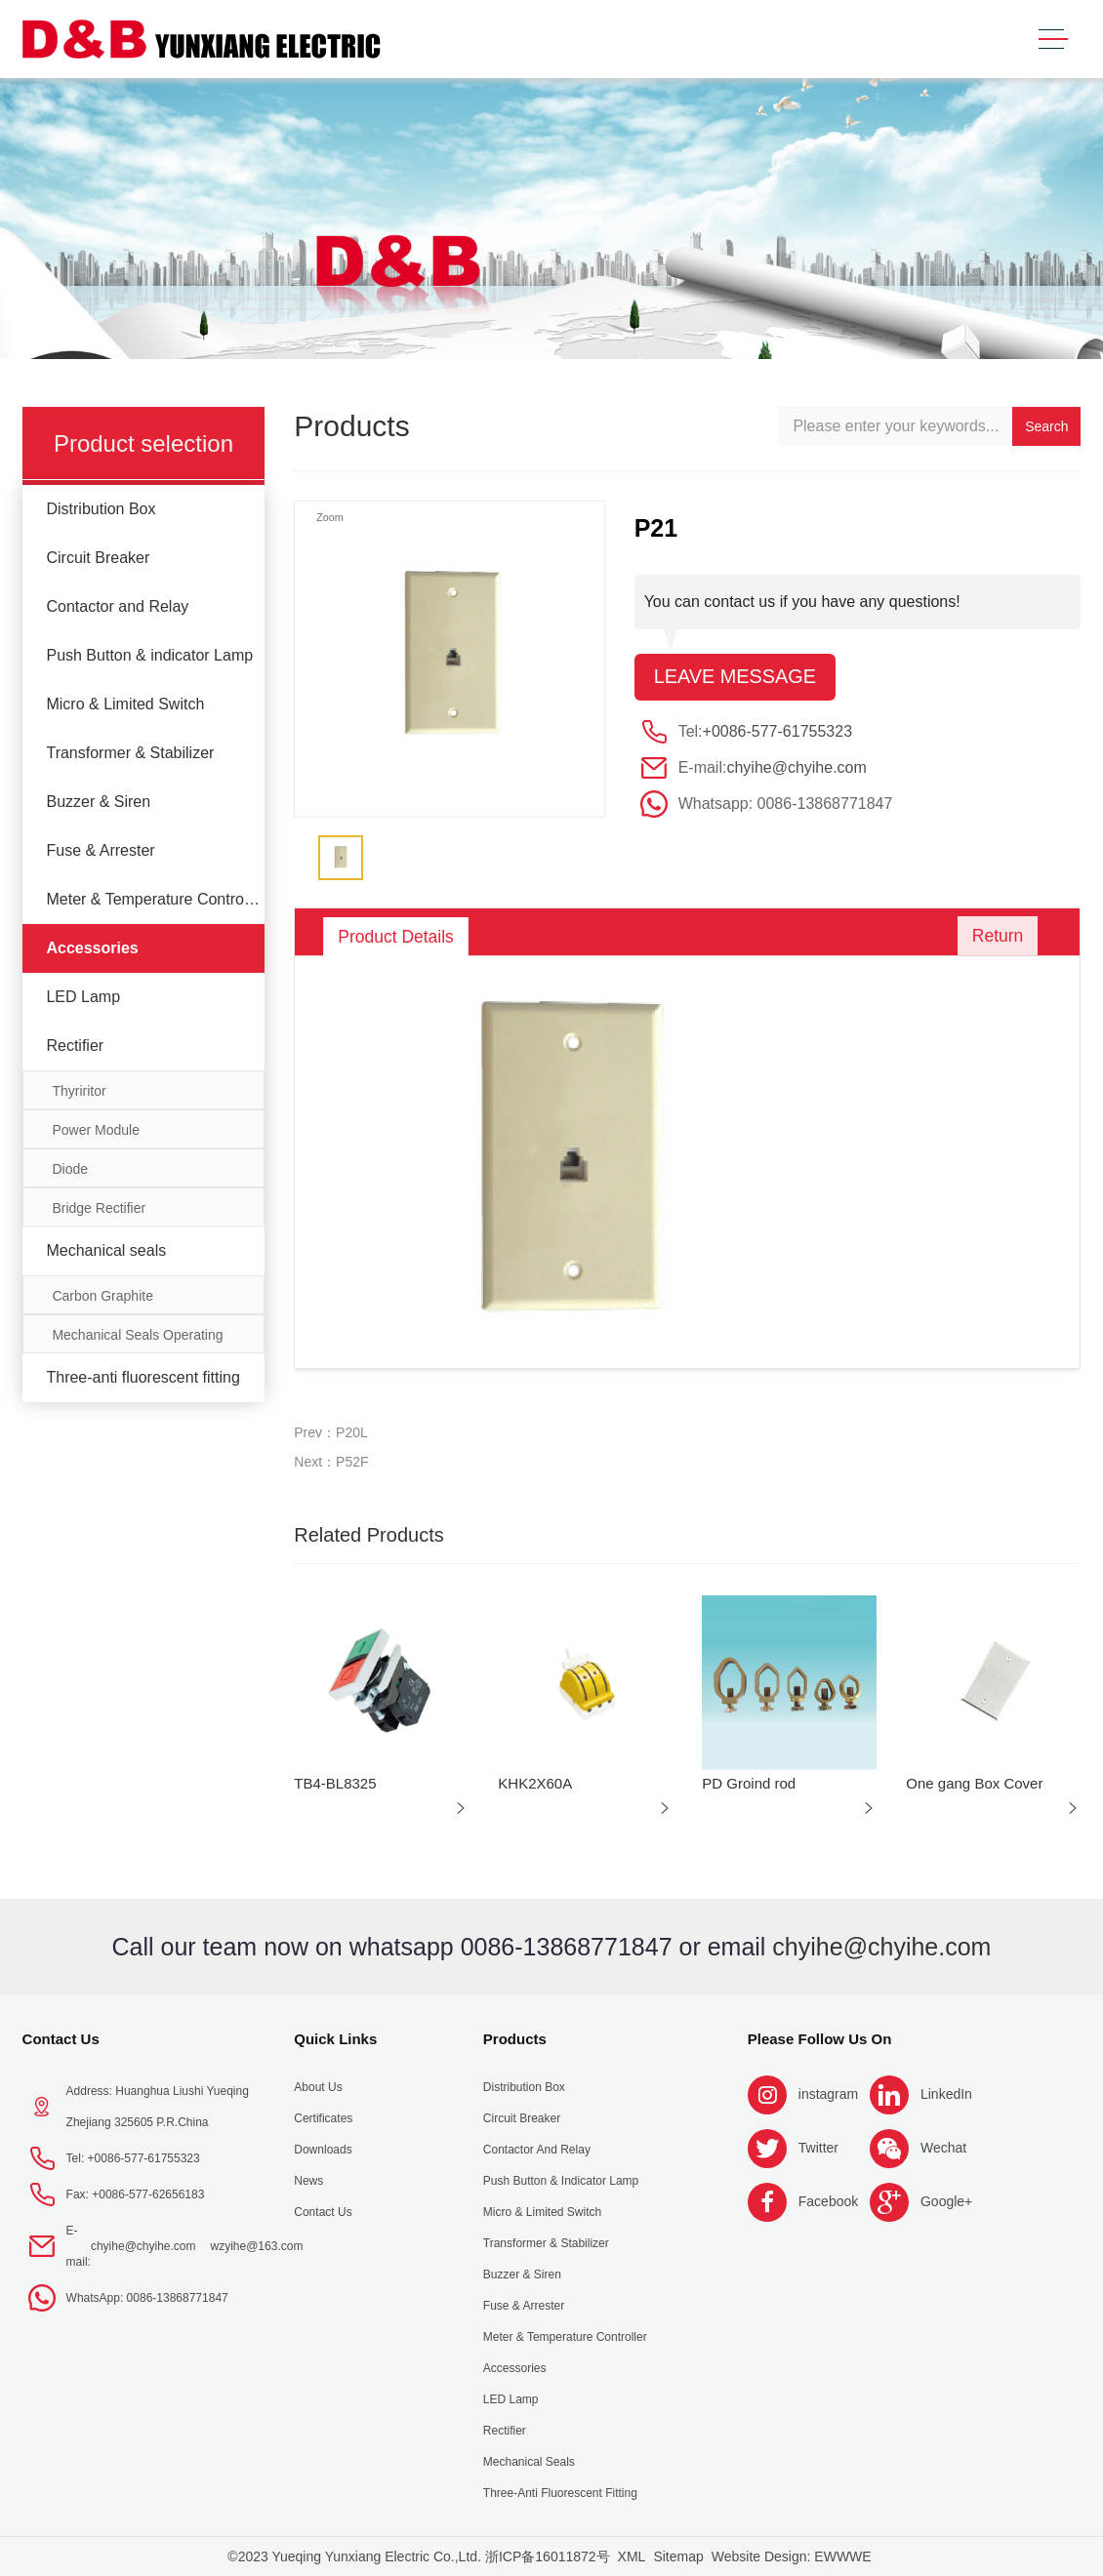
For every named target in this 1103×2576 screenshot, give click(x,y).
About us (318, 2087)
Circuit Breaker (97, 557)
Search (1046, 426)
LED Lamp (83, 996)
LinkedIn (946, 2094)
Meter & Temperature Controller (155, 899)
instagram (828, 2094)
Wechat (943, 2147)
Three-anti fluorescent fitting (142, 1377)
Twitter (818, 2147)
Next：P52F (331, 1461)
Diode (70, 1169)
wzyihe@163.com (257, 2246)
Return (994, 936)
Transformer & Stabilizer (130, 753)
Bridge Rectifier (98, 1208)
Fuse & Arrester (100, 850)
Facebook (828, 2201)
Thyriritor (78, 1091)
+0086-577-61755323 (777, 731)
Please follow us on (820, 2039)
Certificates (323, 2118)
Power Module (96, 1130)
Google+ (946, 2201)
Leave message (735, 677)
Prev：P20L (330, 1432)
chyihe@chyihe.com (796, 767)
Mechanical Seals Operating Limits (137, 1340)
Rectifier (74, 1045)
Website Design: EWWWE (792, 2556)
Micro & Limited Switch (125, 704)
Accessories (92, 948)
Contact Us (61, 2039)
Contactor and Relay (117, 606)
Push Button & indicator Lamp (149, 655)
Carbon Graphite (102, 1296)
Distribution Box (100, 509)
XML (632, 2556)
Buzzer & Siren (98, 801)
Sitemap (678, 2556)
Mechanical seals (106, 1250)
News (308, 2181)
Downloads (322, 2149)
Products (515, 2039)
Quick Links (335, 2039)
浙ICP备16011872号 (547, 2556)
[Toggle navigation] (1053, 39)
